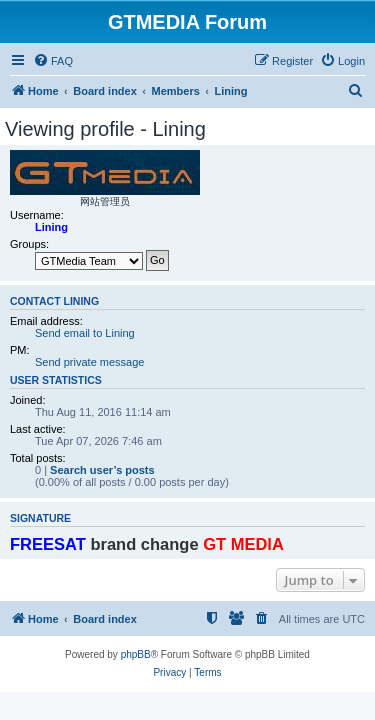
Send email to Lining (85, 333)
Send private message (89, 362)
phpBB (136, 654)
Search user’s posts (102, 470)
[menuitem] (53, 61)
